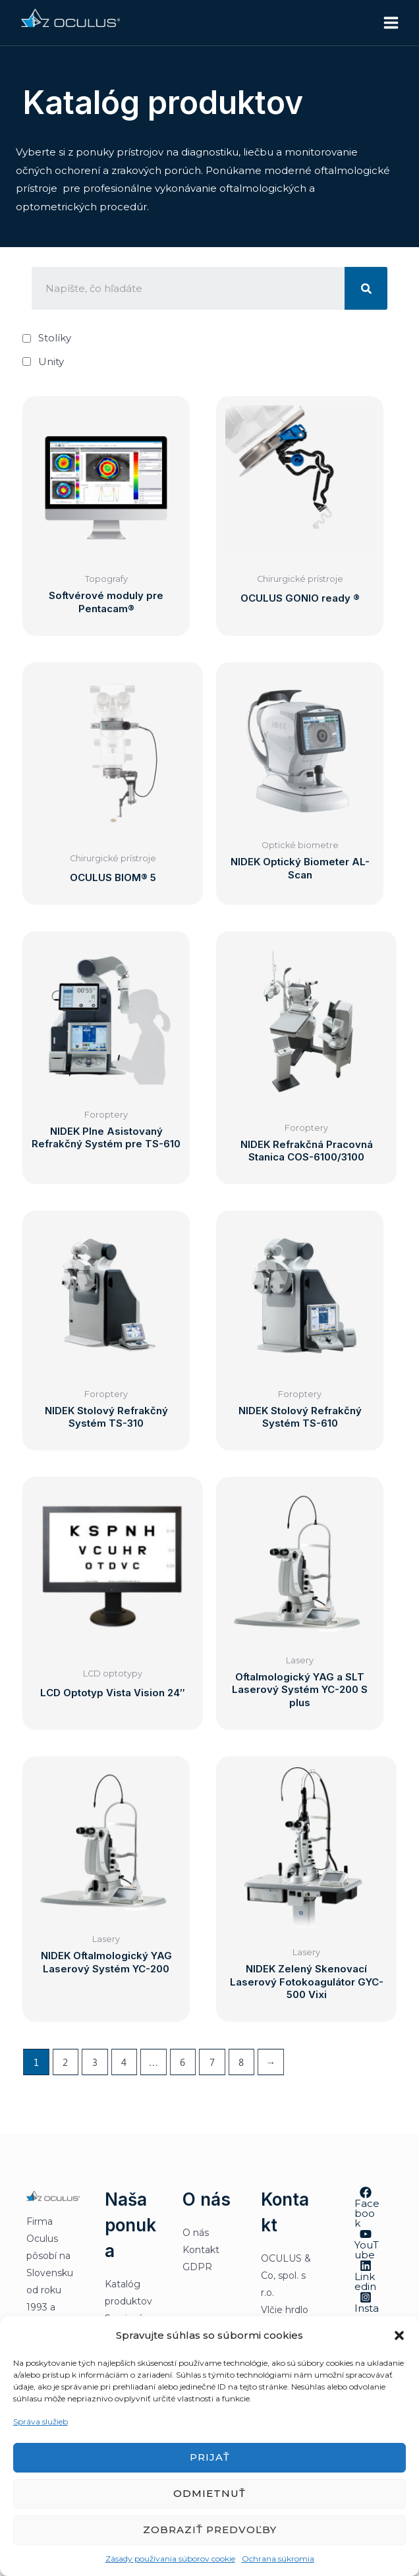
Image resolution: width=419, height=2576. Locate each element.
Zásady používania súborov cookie (170, 2558)
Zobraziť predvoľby (210, 2529)
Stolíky (54, 337)
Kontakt (200, 2250)
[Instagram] (366, 2312)
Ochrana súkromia (278, 2558)
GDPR (197, 2267)
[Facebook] (366, 2207)
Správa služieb (40, 2421)
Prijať (210, 2457)
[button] (399, 2335)
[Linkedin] (366, 2275)
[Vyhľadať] (366, 288)
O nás (195, 2233)
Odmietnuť (209, 2493)
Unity (51, 361)
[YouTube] (366, 2244)
